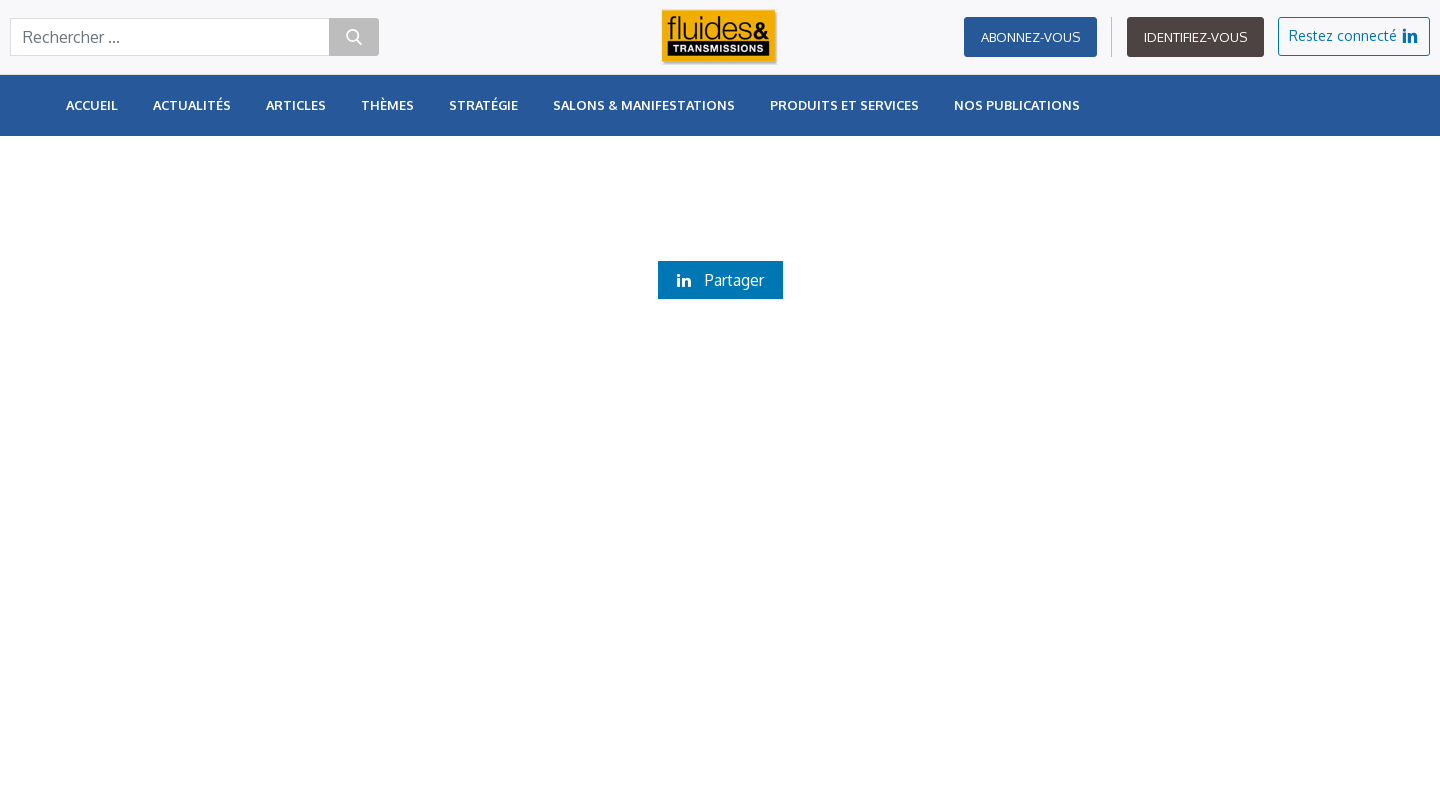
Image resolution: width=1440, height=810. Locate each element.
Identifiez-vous (1195, 50)
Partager (720, 280)
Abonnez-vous (1030, 50)
